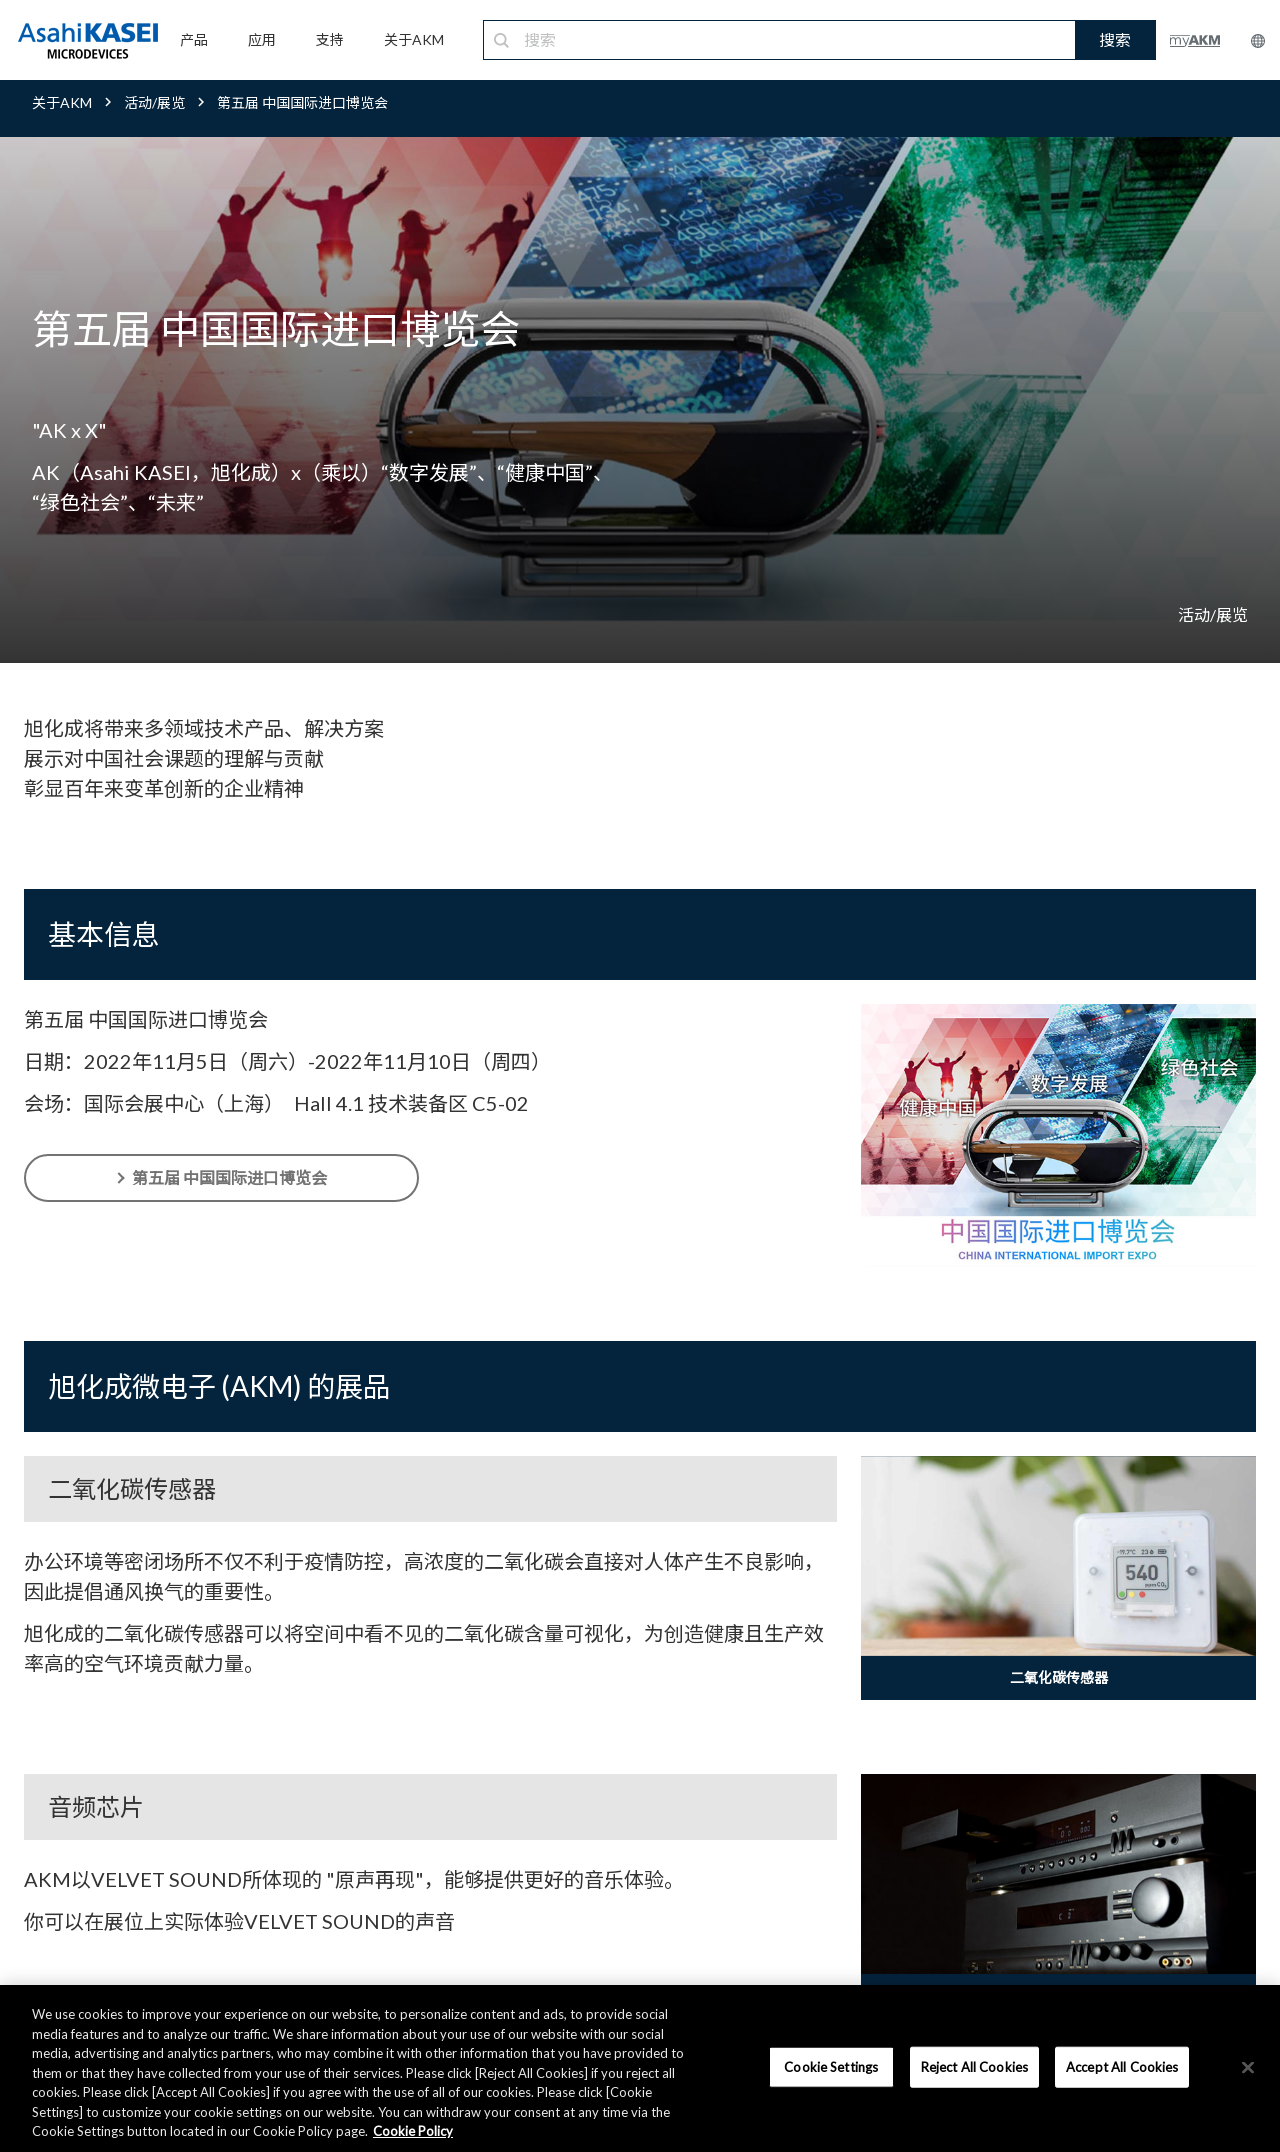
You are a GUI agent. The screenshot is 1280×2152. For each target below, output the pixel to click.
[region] (640, 2068)
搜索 (1115, 39)
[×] (1248, 2067)
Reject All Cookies (974, 2066)
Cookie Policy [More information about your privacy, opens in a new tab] (413, 2131)
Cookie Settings (831, 2066)
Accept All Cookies (1122, 2066)
